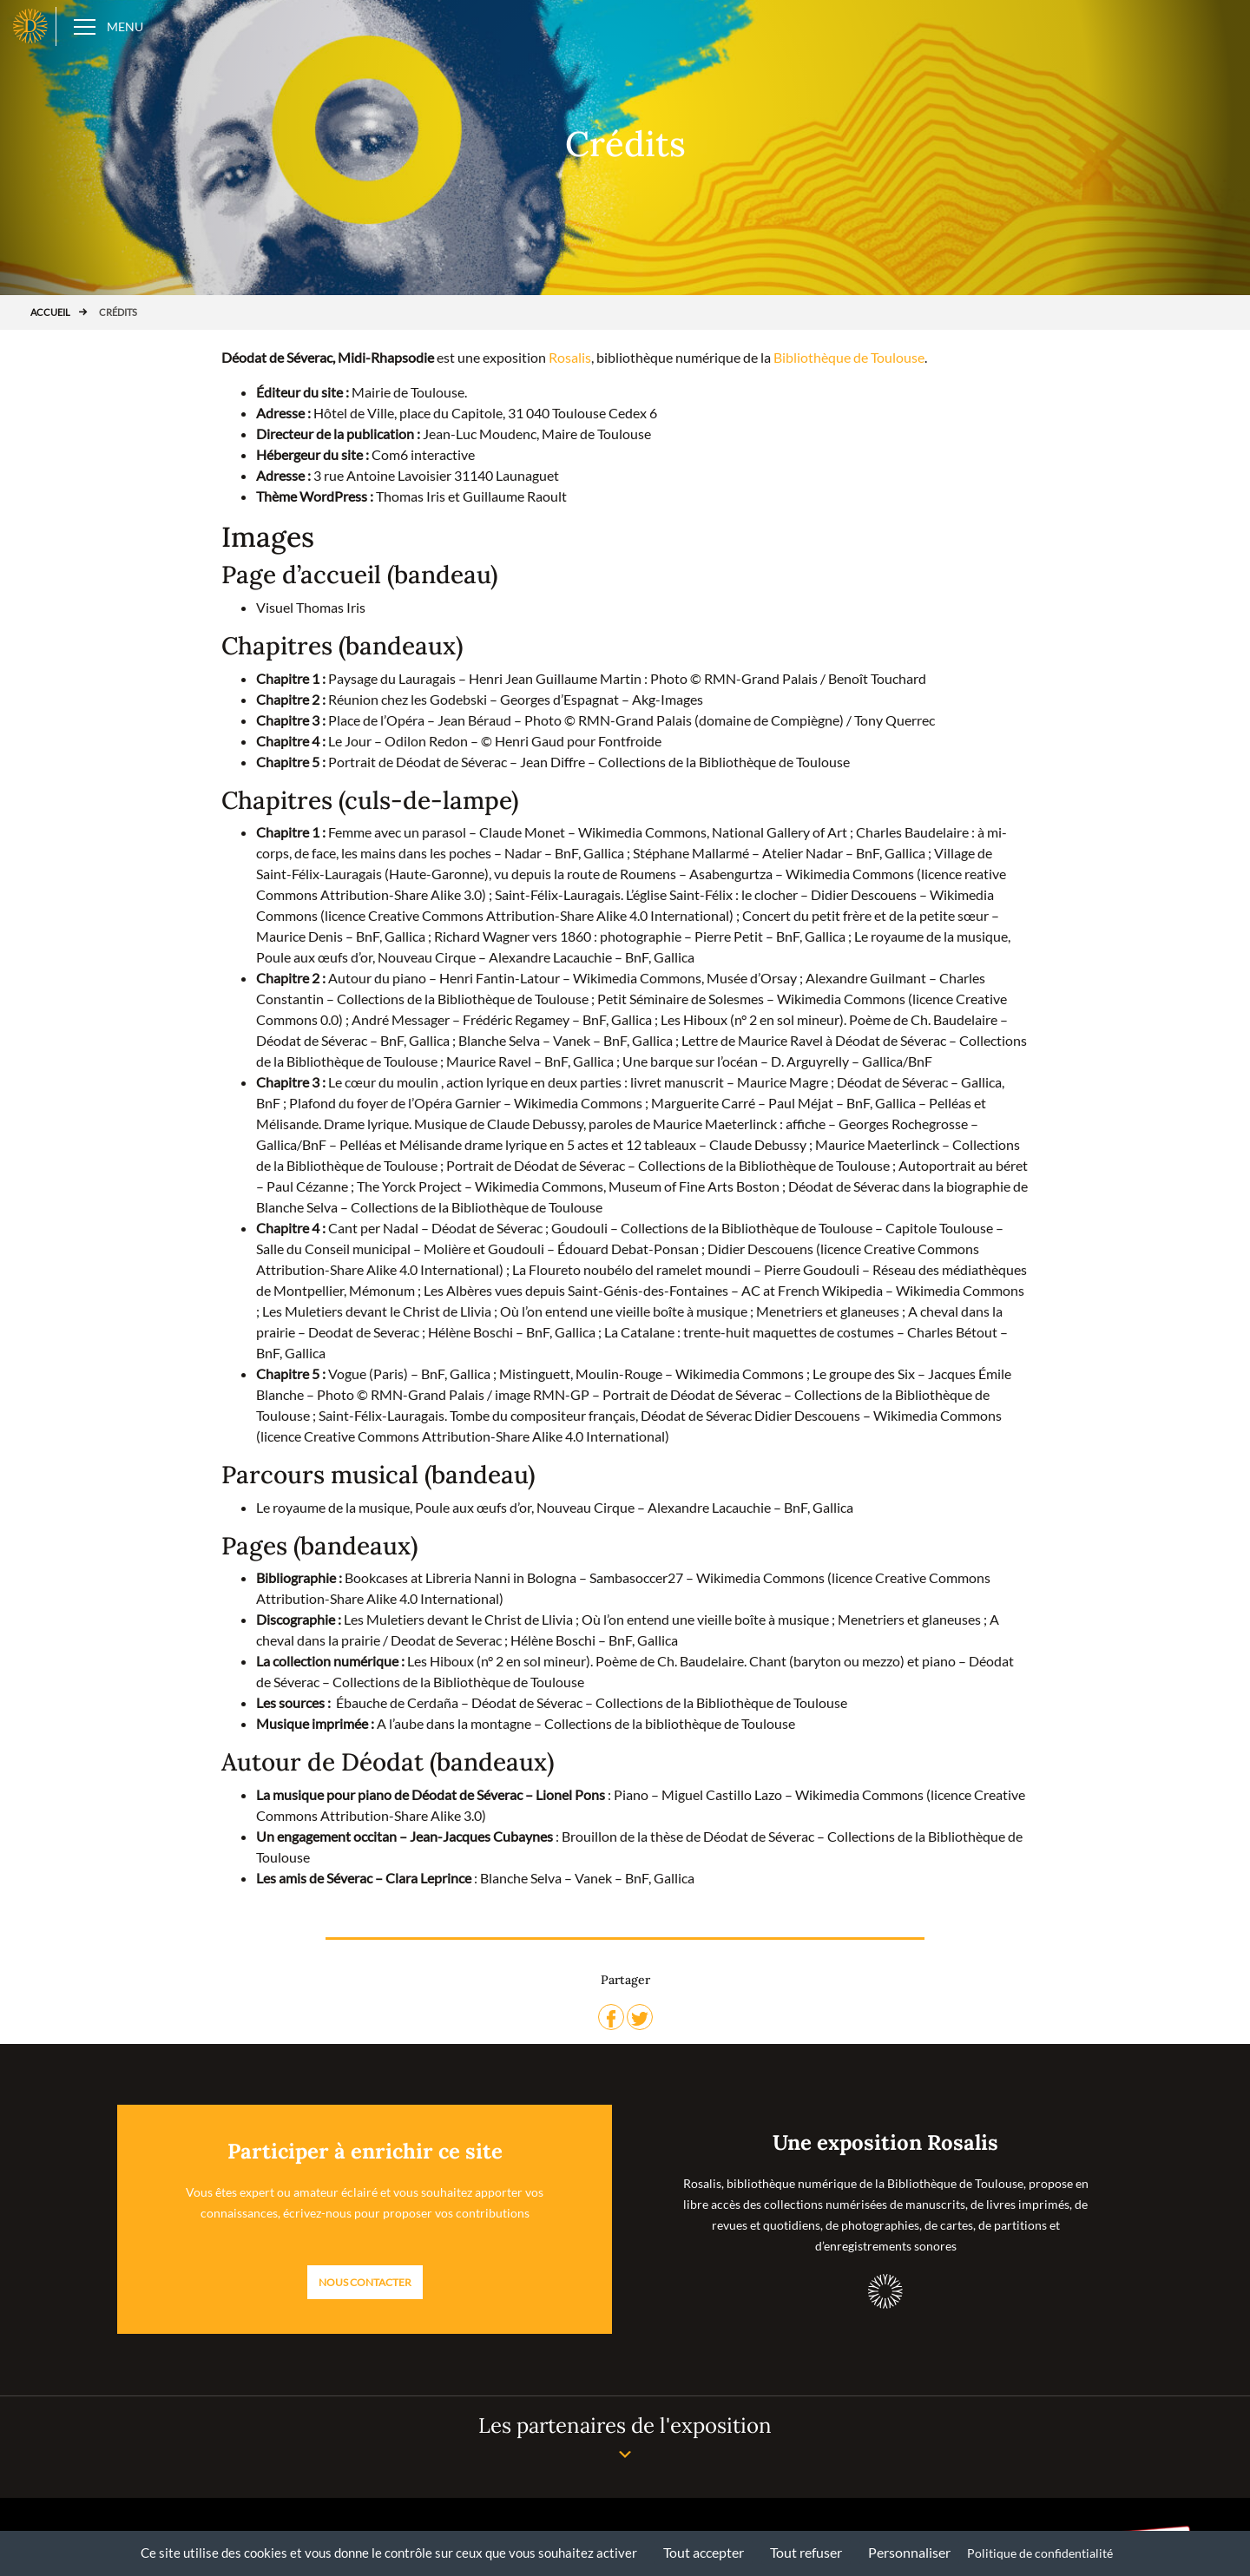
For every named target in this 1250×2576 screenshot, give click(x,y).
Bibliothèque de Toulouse (848, 357)
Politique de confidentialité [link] (1040, 2553)
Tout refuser (806, 2552)
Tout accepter (703, 2552)
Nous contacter (365, 2282)
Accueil (50, 312)
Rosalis (570, 357)
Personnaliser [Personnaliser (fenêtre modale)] (909, 2552)
